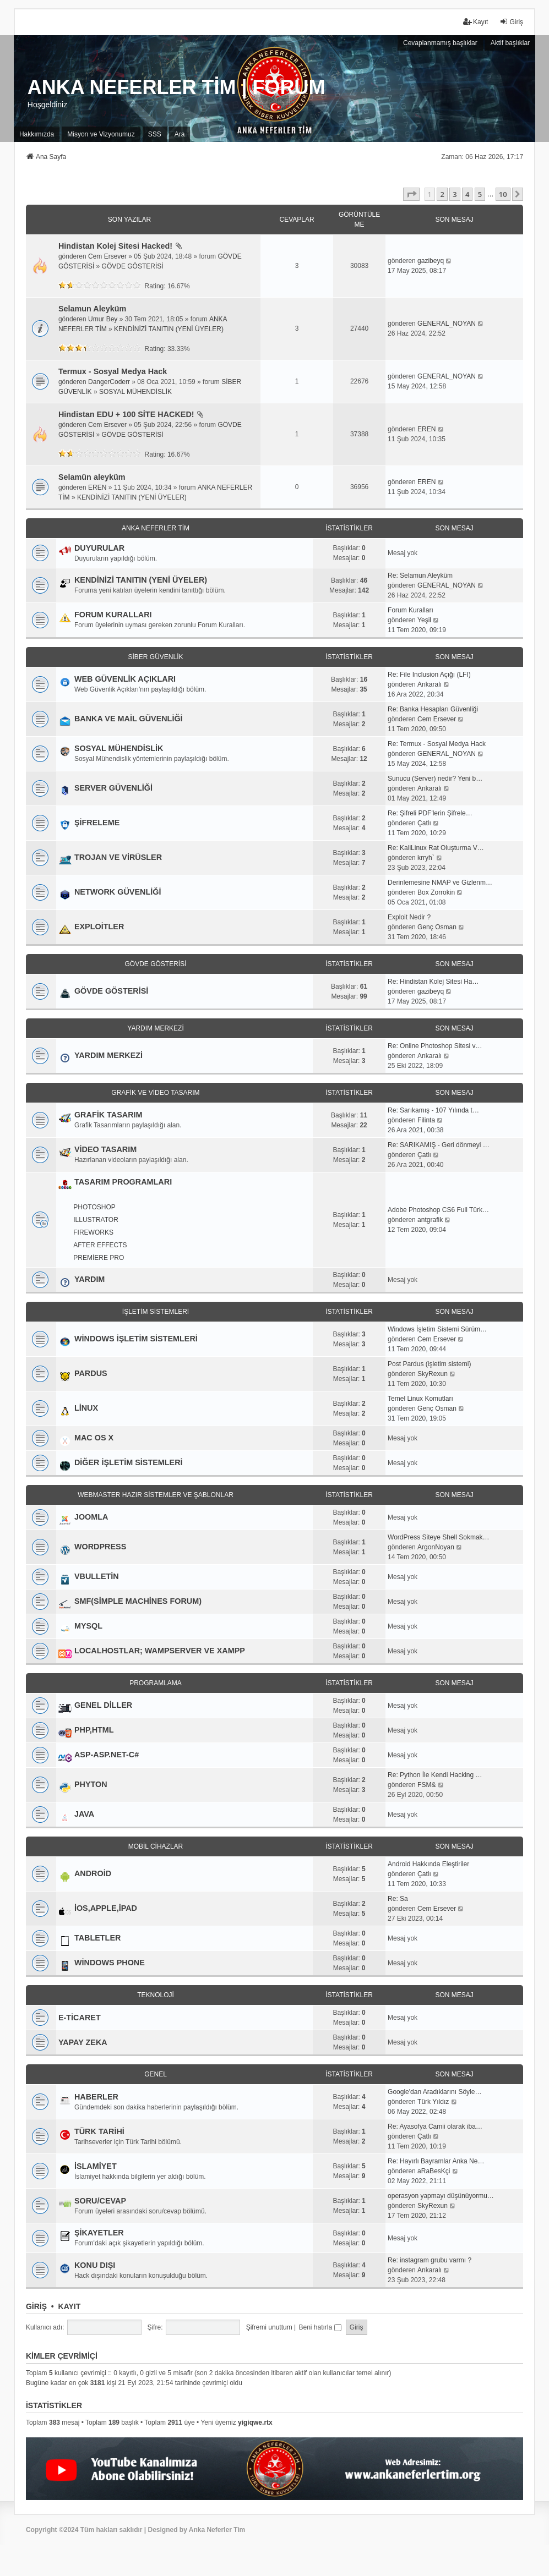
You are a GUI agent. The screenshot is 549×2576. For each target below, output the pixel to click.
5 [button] (480, 194)
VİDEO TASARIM (105, 1149)
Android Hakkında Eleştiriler (428, 1864)
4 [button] (467, 194)
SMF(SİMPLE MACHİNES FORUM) (138, 1601)
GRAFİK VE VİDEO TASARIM (155, 1093)
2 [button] (442, 194)
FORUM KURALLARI (113, 614)
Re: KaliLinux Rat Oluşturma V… (436, 848)
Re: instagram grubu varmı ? (429, 2260)
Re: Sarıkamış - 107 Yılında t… (433, 1110)
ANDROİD (92, 1873)
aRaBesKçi (433, 2171)
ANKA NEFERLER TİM (155, 528)
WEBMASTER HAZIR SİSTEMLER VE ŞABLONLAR (155, 1495)
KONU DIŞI (94, 2265)
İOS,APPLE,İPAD (105, 1908)
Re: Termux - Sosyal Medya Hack (437, 744)
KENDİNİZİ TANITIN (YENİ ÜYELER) (169, 329)
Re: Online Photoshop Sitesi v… (435, 1046)
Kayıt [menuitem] (475, 22)
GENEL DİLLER (103, 1705)
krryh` (425, 858)
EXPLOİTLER (99, 926)
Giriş (36, 2306)
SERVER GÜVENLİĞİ (113, 787)
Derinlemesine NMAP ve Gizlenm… (440, 882)
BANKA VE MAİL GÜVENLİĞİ (128, 718)
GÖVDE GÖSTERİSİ (133, 266)
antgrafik (430, 1220)
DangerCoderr (109, 382)
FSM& (426, 1785)
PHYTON (90, 1784)
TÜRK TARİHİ (99, 2131)
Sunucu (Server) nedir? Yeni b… (435, 778)
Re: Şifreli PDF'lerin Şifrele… (430, 813)
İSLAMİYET (95, 2166)
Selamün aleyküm (92, 477)
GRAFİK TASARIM (108, 1114)
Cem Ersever (107, 256)
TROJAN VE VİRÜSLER (118, 857)
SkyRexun (432, 1374)
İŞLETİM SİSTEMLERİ (155, 1312)
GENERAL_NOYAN (446, 323)
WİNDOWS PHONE (109, 1962)
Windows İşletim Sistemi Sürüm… (437, 1329)
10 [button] (503, 194)
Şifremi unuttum (269, 2327)
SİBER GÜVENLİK (155, 657)
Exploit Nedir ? (409, 917)
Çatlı (424, 823)
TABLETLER (97, 1937)
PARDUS (90, 1373)
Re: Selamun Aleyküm (420, 575)
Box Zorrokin (436, 892)
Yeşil (424, 620)
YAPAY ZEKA (82, 2042)
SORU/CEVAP (100, 2200)
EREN (426, 429)
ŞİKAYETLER (99, 2232)
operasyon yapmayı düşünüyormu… (441, 2196)
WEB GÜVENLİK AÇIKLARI (125, 679)
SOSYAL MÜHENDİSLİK (135, 392)
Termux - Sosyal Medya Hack (112, 371)
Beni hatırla (319, 2327)
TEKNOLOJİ (155, 1995)
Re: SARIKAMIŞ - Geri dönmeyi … (439, 1145)
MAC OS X (93, 1437)
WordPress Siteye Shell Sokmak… (439, 1537)
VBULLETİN (96, 1576)
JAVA (84, 1814)
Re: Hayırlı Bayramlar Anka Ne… (436, 2161)
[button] (411, 194)
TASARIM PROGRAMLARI (123, 1181)
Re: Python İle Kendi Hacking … (435, 1775)
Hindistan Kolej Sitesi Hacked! (115, 246)
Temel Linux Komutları (420, 1398)
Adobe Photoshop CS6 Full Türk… (438, 1210)
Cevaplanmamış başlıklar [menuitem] (440, 43)
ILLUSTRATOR (95, 1220)
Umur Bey (102, 319)
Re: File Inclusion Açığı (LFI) (429, 674)
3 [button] (454, 194)
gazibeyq (430, 261)
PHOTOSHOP (94, 1207)
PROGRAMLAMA (155, 1683)
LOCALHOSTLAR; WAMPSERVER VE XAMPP (159, 1650)
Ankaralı (429, 684)
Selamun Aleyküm (92, 308)
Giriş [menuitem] (511, 22)
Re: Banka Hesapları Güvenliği (433, 709)
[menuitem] (36, 134)
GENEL (155, 2074)
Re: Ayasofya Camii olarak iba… (435, 2126)
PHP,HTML (94, 1729)
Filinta (426, 1120)
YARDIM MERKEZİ (155, 1028)
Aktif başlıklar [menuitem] (510, 43)
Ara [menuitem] (180, 134)
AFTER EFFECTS (100, 1245)
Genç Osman (436, 927)
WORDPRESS (100, 1546)
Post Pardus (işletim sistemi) (429, 1364)
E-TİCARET (79, 2017)
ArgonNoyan (435, 1547)
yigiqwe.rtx (255, 2422)
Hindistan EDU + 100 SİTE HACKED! (126, 414)
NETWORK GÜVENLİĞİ (117, 891)
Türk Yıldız (433, 2102)
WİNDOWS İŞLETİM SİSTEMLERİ (136, 1338)
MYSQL (88, 1625)
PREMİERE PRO (98, 1258)
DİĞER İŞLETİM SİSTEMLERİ (128, 1462)
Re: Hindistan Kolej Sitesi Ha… (433, 981)
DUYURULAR (99, 548)
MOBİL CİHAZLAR (155, 1846)
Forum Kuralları (410, 610)
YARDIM (89, 1279)
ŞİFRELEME (96, 822)
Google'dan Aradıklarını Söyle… (434, 2092)
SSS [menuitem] (154, 134)
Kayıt (69, 2306)
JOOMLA (91, 1516)
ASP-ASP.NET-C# (106, 1754)
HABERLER (96, 2096)
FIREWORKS (93, 1232)
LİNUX (86, 1408)
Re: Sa (398, 1899)
